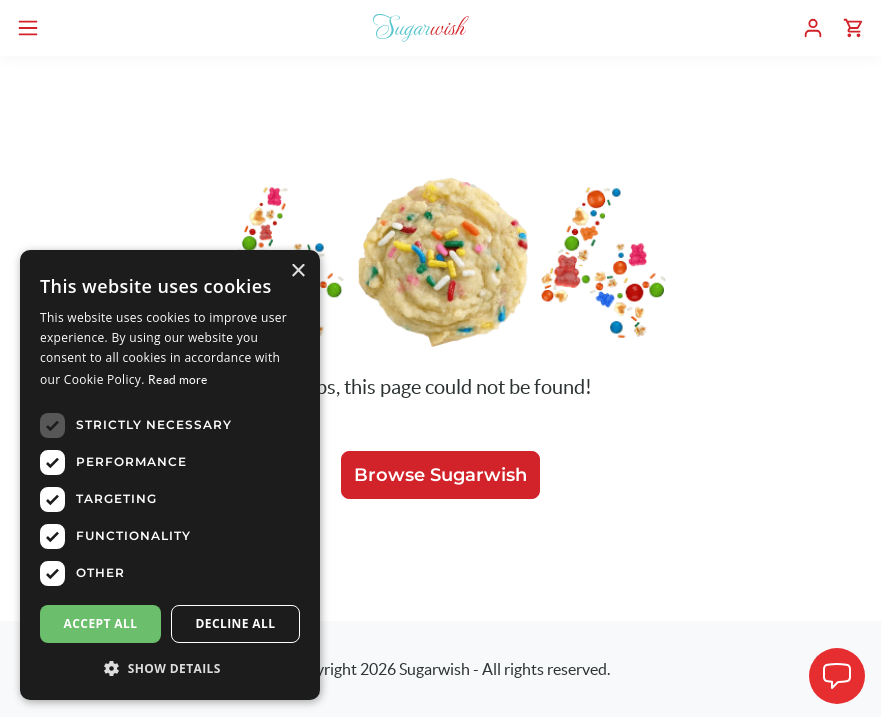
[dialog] (170, 475)
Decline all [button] (236, 623)
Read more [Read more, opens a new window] (178, 379)
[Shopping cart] (853, 28)
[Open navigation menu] (28, 28)
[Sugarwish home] (421, 28)
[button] (170, 668)
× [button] (297, 271)
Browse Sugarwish (440, 475)
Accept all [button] (101, 623)
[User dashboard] (813, 28)
